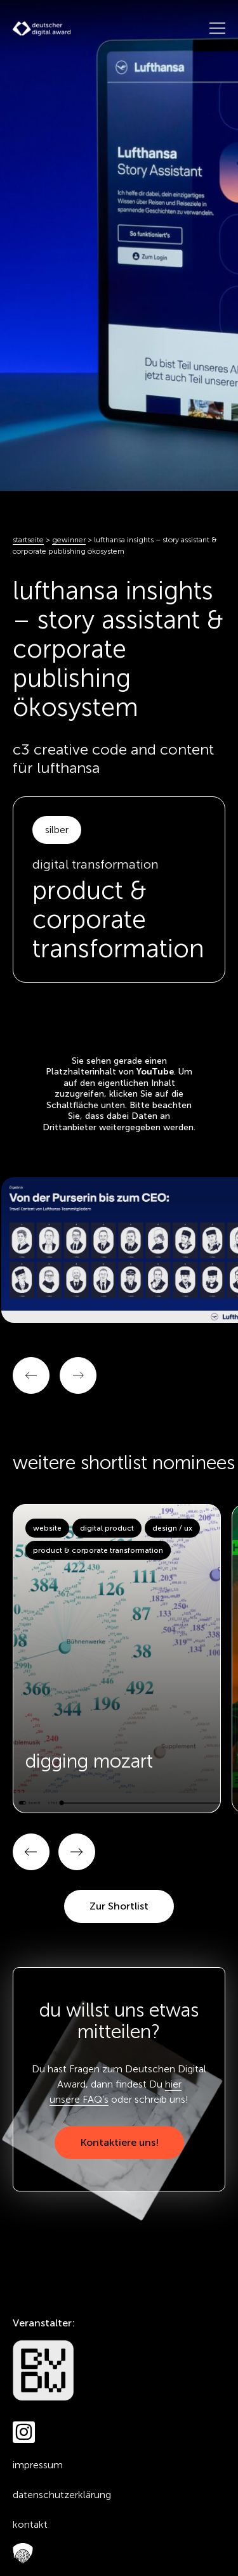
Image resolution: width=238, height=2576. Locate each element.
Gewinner (69, 539)
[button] (31, 1851)
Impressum (38, 2465)
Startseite (28, 539)
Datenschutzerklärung (62, 2495)
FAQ (20, 2554)
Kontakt (30, 2524)
